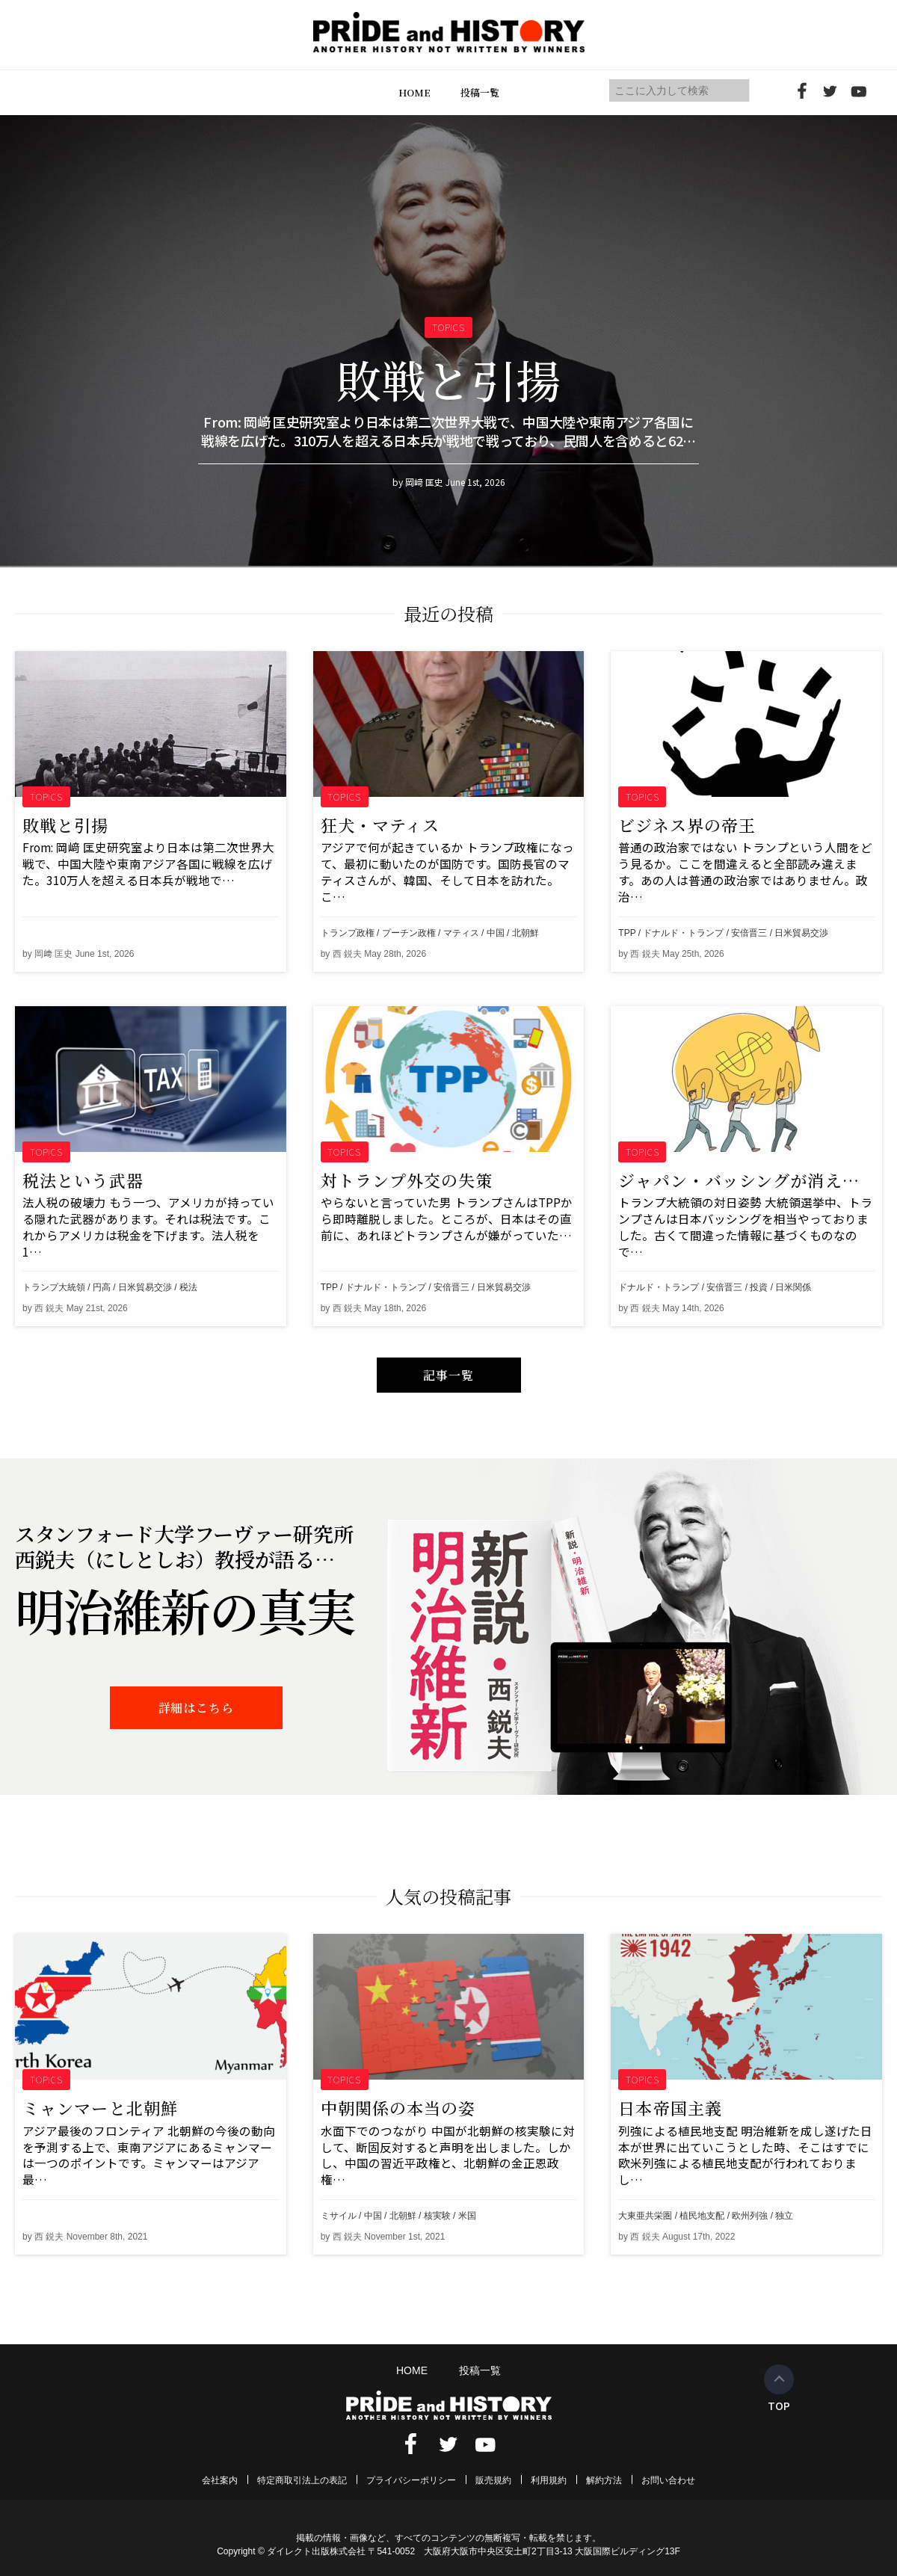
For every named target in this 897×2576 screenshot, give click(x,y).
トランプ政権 (347, 933)
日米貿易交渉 (801, 933)
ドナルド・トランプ (683, 933)
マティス (461, 933)
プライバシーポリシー (411, 2480)
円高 (102, 1287)
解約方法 (604, 2480)
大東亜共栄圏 (645, 2215)
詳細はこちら (196, 1707)
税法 (188, 1287)
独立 (784, 2215)
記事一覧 (448, 1375)
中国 (496, 933)
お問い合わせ (668, 2480)
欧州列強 (750, 2215)
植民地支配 (701, 2215)
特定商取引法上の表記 (302, 2480)
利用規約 (549, 2480)
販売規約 (493, 2480)
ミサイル (339, 2215)
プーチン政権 (409, 933)
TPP (626, 933)
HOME (414, 92)
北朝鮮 (525, 933)
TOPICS (47, 796)
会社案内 (220, 2480)
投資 (759, 1287)
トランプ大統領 (53, 1287)
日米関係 (793, 1287)
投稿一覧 (479, 92)
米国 (467, 2215)
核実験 (437, 2215)
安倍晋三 (749, 933)
